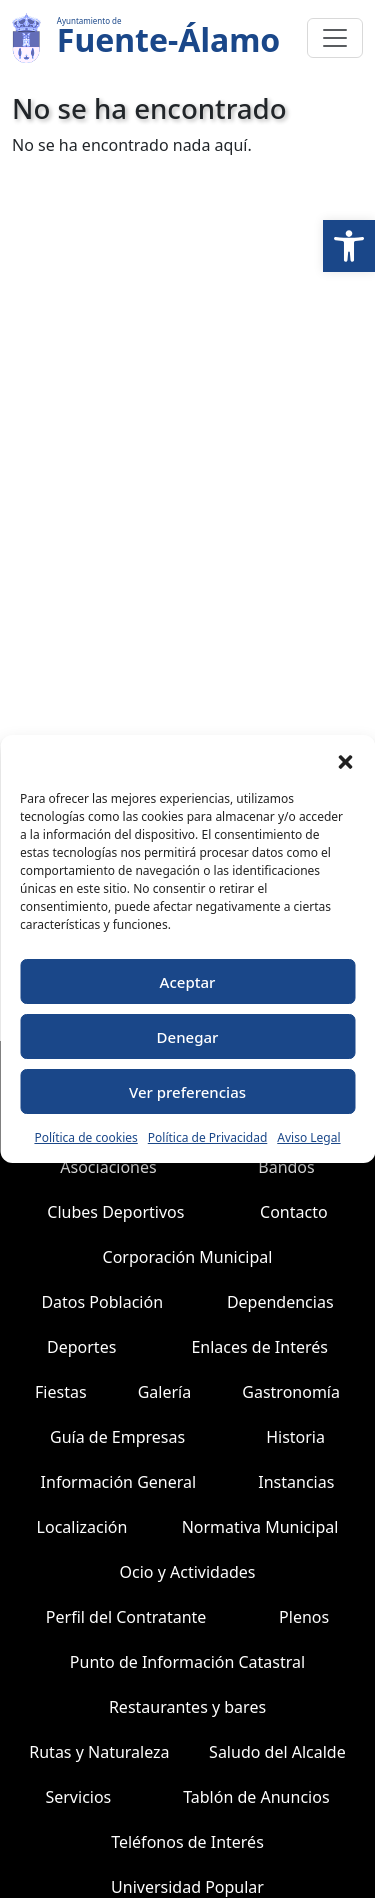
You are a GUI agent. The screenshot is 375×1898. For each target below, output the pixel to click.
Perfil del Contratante (126, 1617)
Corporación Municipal (188, 1257)
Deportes (81, 1347)
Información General (119, 1482)
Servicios (78, 1797)
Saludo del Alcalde (277, 1752)
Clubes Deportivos (115, 1212)
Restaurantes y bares (187, 1707)
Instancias (296, 1482)
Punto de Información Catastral (187, 1662)
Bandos (286, 1167)
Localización (82, 1527)
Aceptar (188, 982)
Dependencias (280, 1302)
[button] (349, 246)
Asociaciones (108, 1167)
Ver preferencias (187, 1092)
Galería (165, 1392)
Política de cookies (85, 1137)
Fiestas (61, 1392)
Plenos (304, 1617)
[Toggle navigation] (335, 38)
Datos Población (102, 1302)
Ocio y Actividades (188, 1572)
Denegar (188, 1037)
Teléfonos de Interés (187, 1842)
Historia (295, 1437)
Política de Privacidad (208, 1137)
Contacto (294, 1212)
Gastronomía (291, 1392)
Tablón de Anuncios (256, 1797)
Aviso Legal (308, 1137)
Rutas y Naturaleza (99, 1752)
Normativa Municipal (260, 1527)
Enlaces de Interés (259, 1347)
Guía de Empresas (117, 1437)
